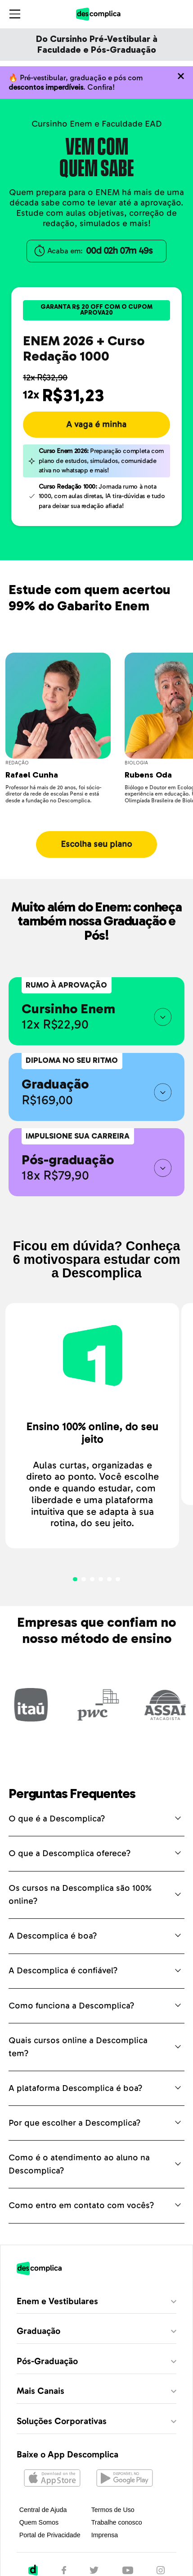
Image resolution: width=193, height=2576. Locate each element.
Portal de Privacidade (50, 2535)
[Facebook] (64, 2571)
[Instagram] (161, 2571)
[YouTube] (127, 2571)
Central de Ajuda (43, 2509)
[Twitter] (94, 2571)
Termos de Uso (113, 2509)
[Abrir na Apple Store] (52, 2479)
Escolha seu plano (96, 844)
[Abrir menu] (14, 13)
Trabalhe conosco (116, 2522)
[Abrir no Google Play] (124, 2479)
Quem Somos (38, 2522)
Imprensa (104, 2535)
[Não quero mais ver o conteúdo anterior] (181, 75)
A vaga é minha (96, 424)
